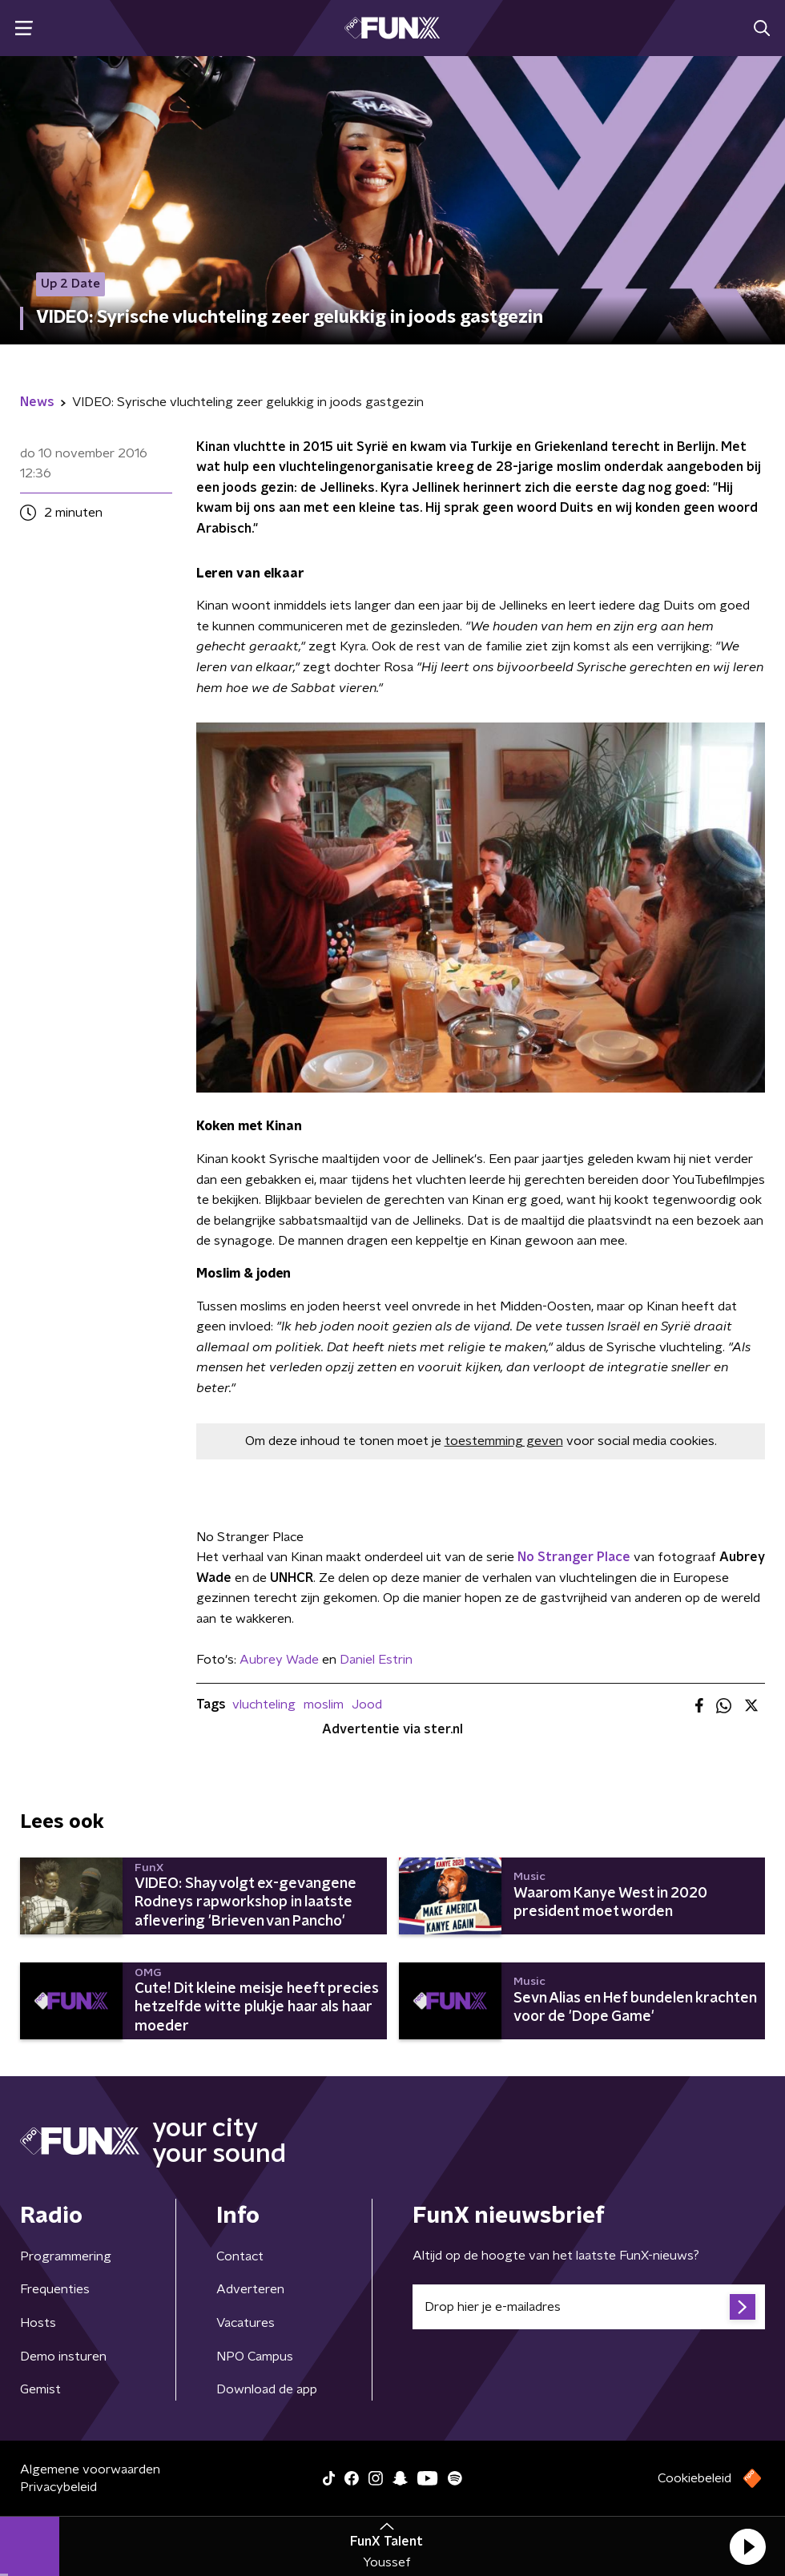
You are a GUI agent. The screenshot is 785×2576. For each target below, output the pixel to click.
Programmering (65, 2256)
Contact (240, 2256)
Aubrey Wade (279, 1659)
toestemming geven (504, 1441)
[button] (747, 2546)
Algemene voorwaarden (90, 2469)
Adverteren (250, 2289)
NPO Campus (254, 2356)
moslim (324, 1704)
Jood (367, 1704)
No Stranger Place (573, 1557)
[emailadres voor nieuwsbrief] (589, 2306)
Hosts (38, 2322)
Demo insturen (63, 2356)
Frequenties (55, 2289)
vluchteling (264, 1704)
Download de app (266, 2389)
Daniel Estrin (376, 1659)
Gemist (40, 2389)
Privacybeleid (58, 2487)
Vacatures (245, 2322)
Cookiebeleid (694, 2478)
